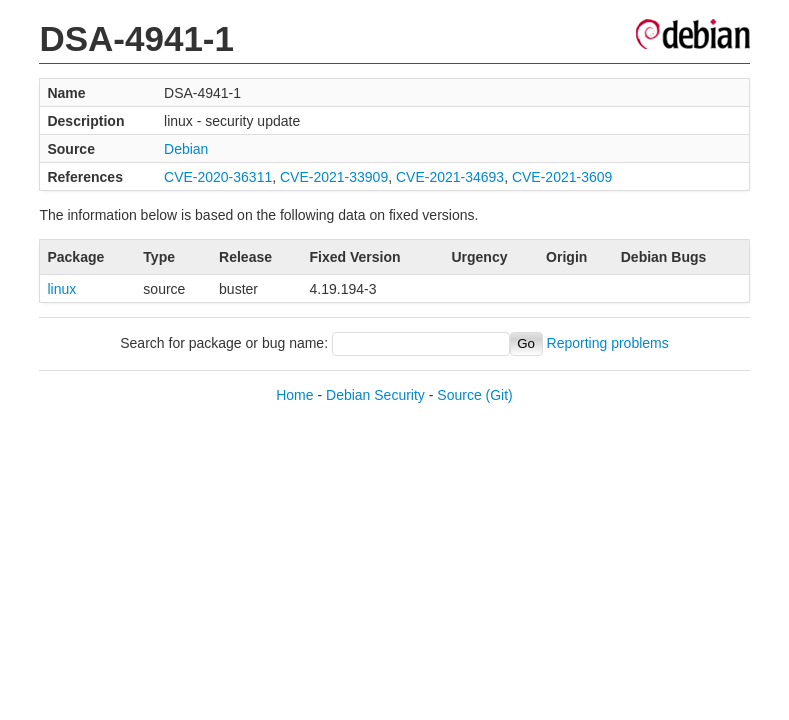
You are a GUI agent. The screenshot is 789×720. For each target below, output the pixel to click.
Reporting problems (608, 343)
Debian (186, 149)
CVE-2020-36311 (218, 177)
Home (294, 395)
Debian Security (375, 395)
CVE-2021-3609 (562, 177)
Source (459, 395)
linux (61, 289)
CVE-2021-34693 (450, 177)
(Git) (499, 395)
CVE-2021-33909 (334, 177)
